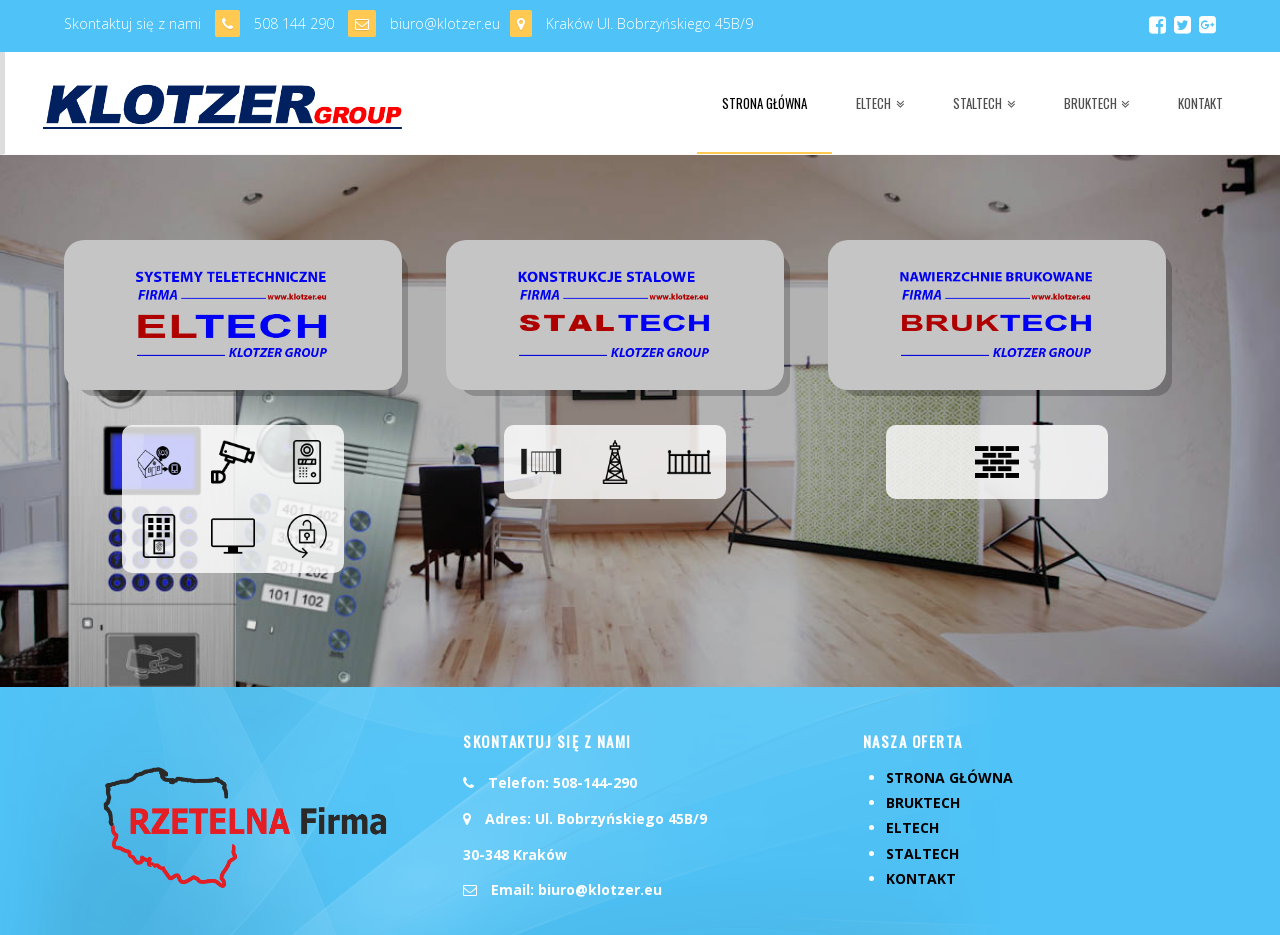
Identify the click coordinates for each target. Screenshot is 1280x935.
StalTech (922, 790)
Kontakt (921, 815)
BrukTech (923, 740)
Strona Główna (949, 715)
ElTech (912, 765)
